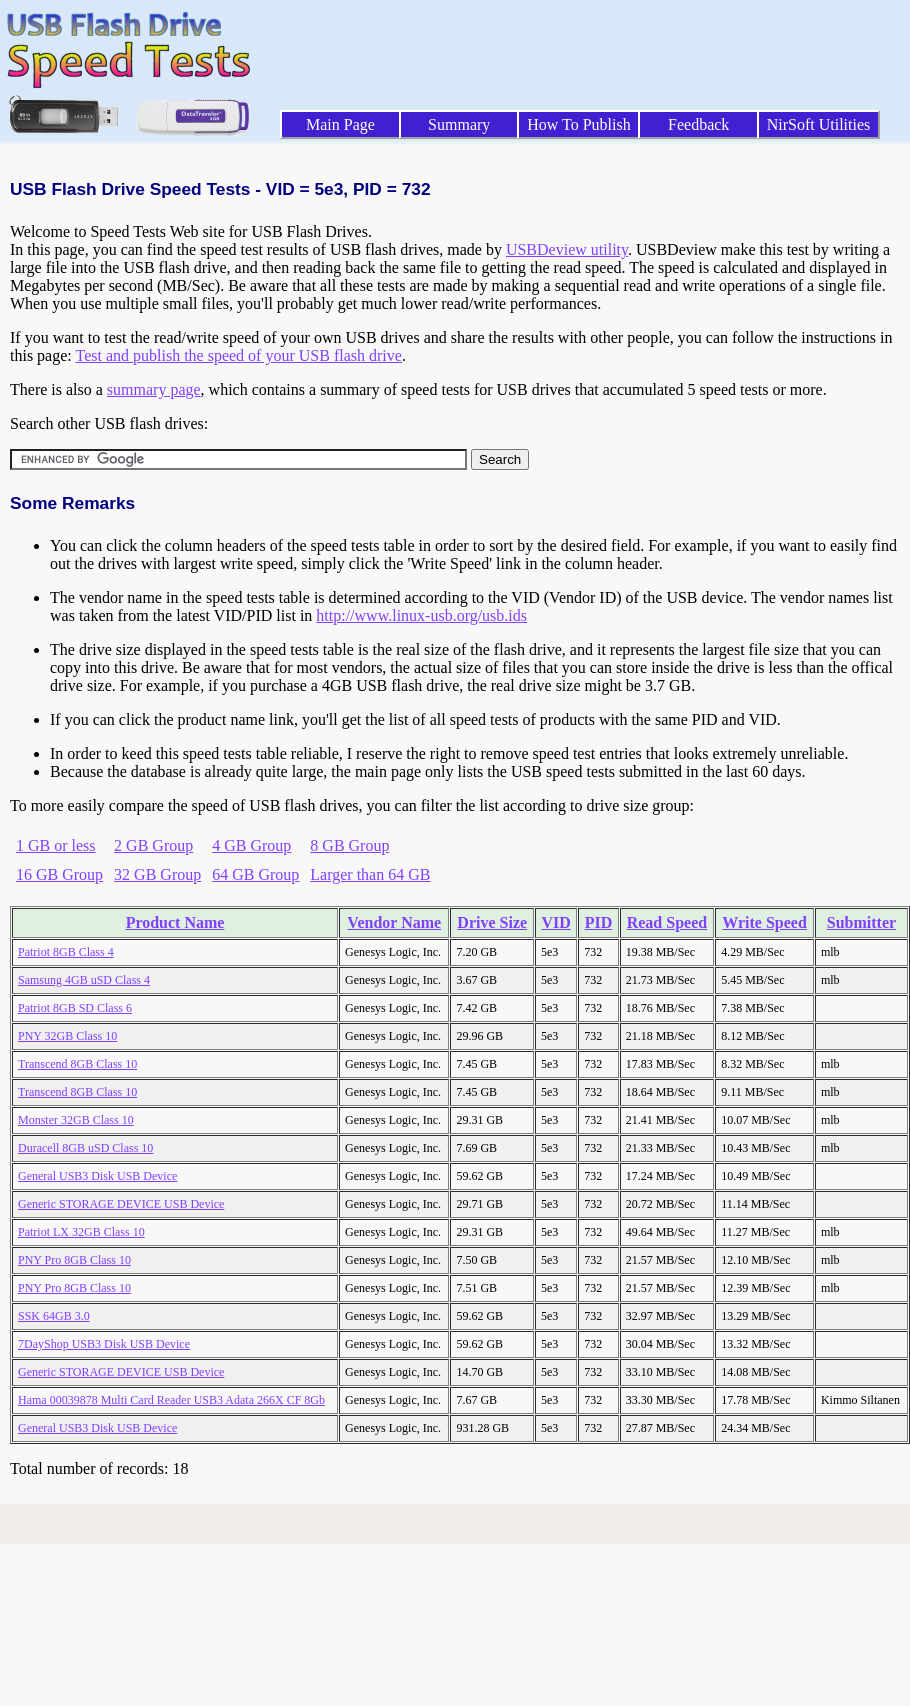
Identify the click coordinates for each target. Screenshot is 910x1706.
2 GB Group (153, 845)
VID (555, 922)
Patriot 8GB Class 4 (66, 952)
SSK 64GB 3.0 (54, 1316)
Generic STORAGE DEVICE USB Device (121, 1204)
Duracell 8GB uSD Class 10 (85, 1148)
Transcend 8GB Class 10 (77, 1064)
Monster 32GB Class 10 (76, 1120)
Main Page (340, 124)
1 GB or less (56, 845)
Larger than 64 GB (370, 874)
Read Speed (667, 922)
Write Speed (764, 922)
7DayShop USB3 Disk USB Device (104, 1344)
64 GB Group (255, 874)
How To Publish (579, 124)
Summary (459, 124)
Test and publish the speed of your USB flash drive (238, 355)
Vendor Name (394, 922)
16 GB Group (59, 874)
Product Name (175, 922)
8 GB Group (349, 845)
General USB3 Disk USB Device (97, 1176)
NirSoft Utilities (819, 124)
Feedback (698, 124)
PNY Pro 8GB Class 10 (74, 1260)
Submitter (861, 922)
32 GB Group (157, 874)
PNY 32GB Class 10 (67, 1036)
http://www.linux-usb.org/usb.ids (421, 615)
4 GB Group (251, 845)
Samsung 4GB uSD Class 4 (84, 980)
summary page (154, 389)
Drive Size (492, 922)
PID (599, 922)
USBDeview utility (567, 249)
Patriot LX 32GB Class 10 (81, 1232)
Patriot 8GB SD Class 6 (75, 1008)
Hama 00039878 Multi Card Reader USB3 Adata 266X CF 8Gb (171, 1400)
